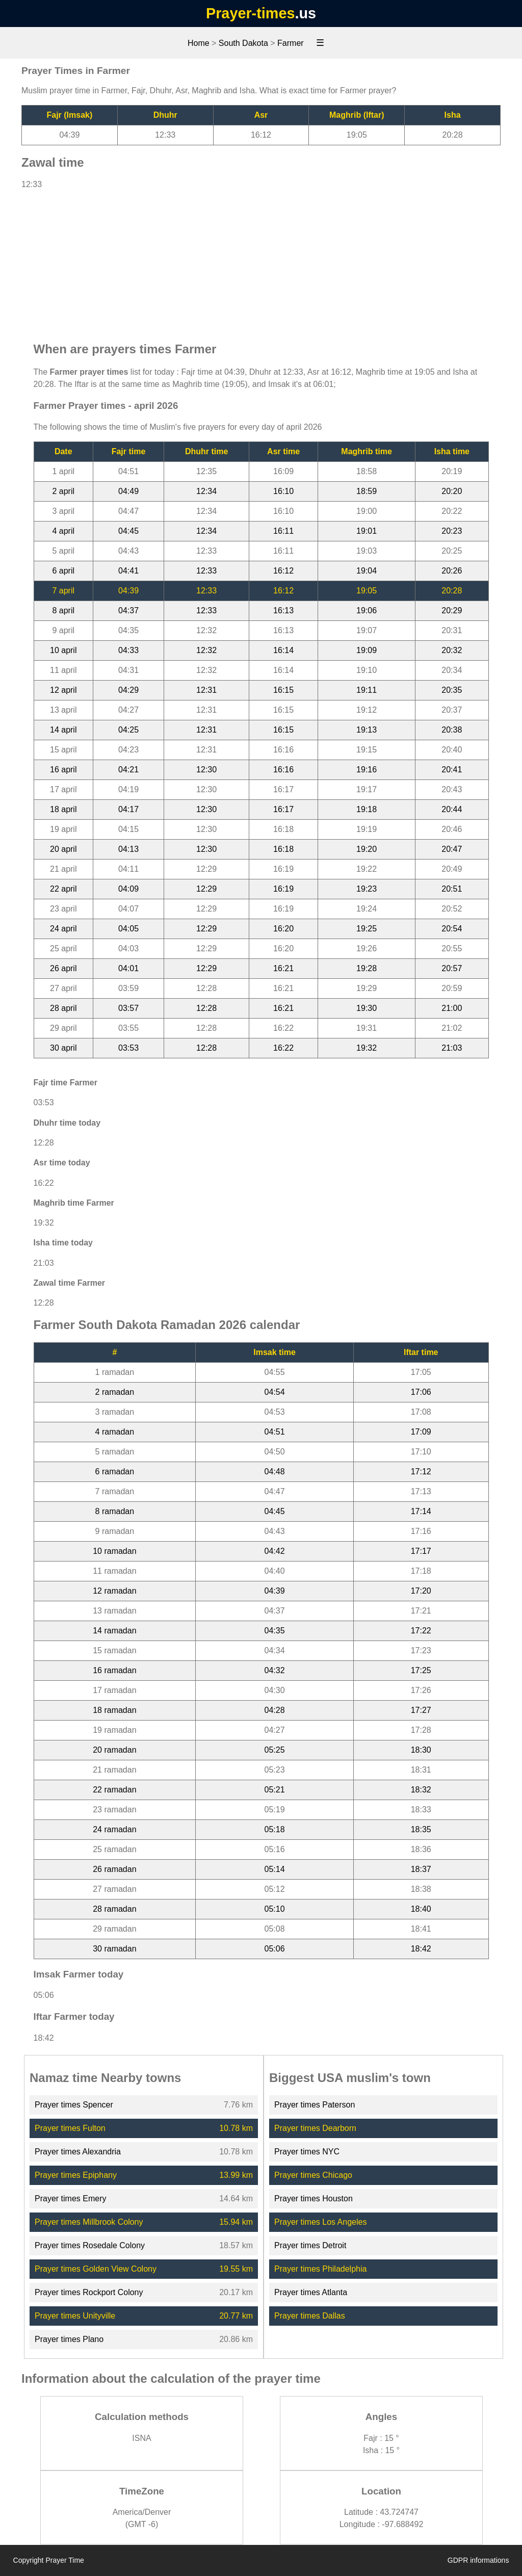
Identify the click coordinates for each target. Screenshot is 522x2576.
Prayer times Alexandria (78, 2151)
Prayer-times (250, 13)
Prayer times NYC (307, 2151)
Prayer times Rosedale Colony (90, 2245)
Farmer (290, 43)
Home (199, 43)
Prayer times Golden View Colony (95, 2269)
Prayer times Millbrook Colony (89, 2222)
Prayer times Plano (69, 2339)
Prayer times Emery (70, 2198)
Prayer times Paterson (314, 2104)
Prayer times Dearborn (315, 2128)
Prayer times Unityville (75, 2315)
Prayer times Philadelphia (320, 2269)
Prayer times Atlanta (310, 2292)
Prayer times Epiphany (76, 2175)
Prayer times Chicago (313, 2175)
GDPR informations (478, 2560)
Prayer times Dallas (309, 2315)
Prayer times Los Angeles (320, 2222)
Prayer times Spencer (74, 2104)
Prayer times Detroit (310, 2245)
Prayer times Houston (313, 2198)
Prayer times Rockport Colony (89, 2292)
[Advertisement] (261, 260)
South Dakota (243, 43)
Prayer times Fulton (70, 2128)
